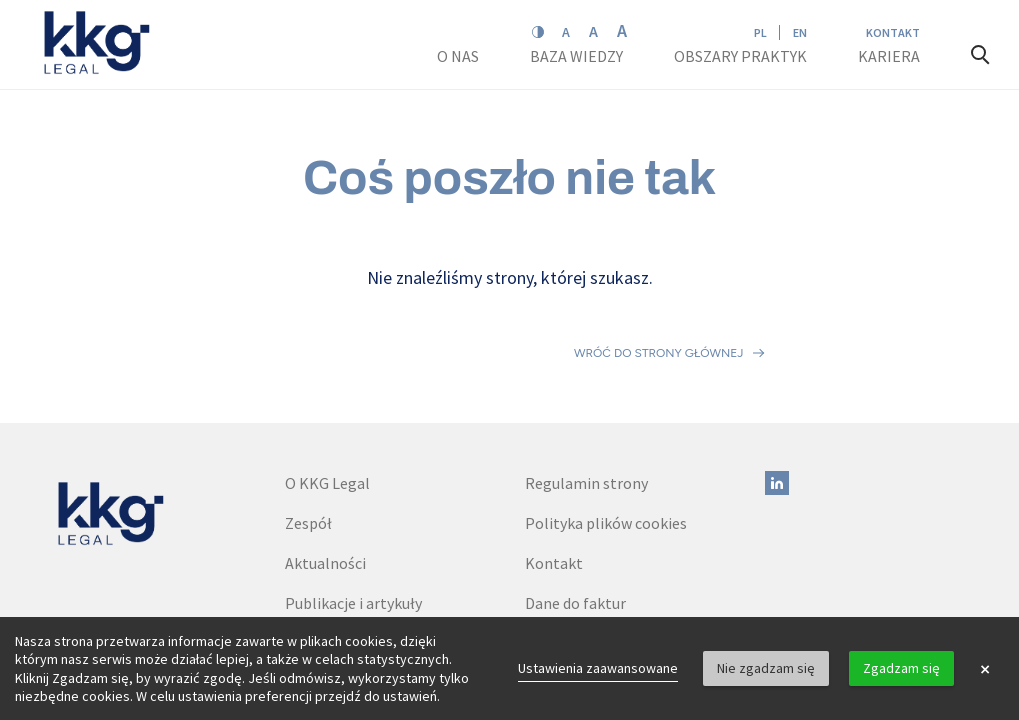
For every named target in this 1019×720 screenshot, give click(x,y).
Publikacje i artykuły (353, 515)
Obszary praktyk (740, 56)
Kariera (890, 56)
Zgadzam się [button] (901, 668)
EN (800, 32)
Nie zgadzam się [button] (766, 668)
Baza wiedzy (578, 56)
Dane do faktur (575, 515)
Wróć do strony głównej (658, 309)
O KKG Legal (327, 395)
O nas (459, 56)
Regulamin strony (586, 395)
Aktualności (325, 475)
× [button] (985, 669)
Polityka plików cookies (606, 435)
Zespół (308, 435)
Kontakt (893, 32)
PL (760, 32)
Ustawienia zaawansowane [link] (598, 668)
